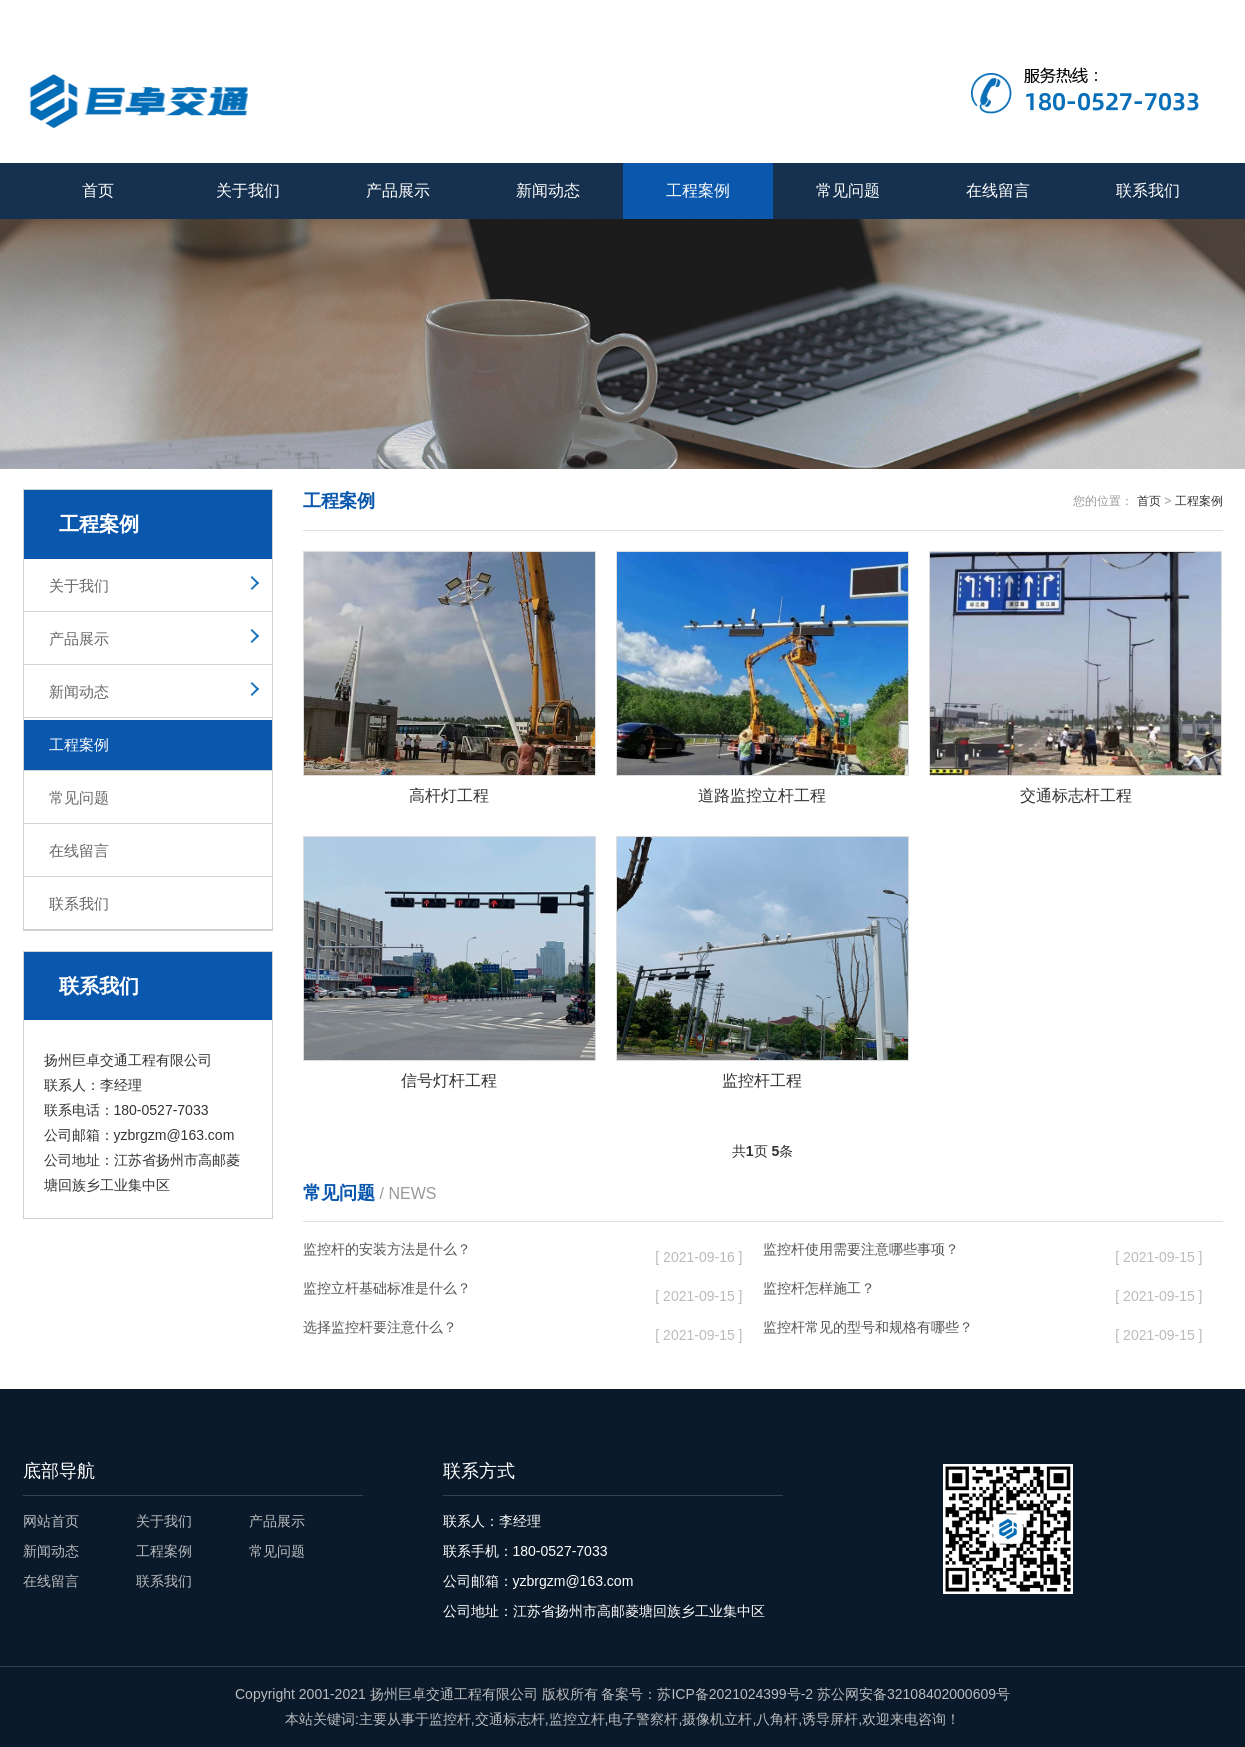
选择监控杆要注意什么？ (464, 1331)
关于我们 (1040, 17)
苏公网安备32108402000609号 (913, 1694)
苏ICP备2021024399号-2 (735, 1694)
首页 (98, 190)
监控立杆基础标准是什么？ (464, 1292)
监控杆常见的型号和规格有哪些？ (924, 1331)
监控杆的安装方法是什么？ (464, 1253)
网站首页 (51, 1521)
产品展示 (398, 190)
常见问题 (848, 190)
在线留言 (1117, 17)
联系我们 (1195, 17)
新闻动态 (548, 190)
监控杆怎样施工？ (924, 1292)
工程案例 (698, 190)
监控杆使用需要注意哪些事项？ (924, 1253)
